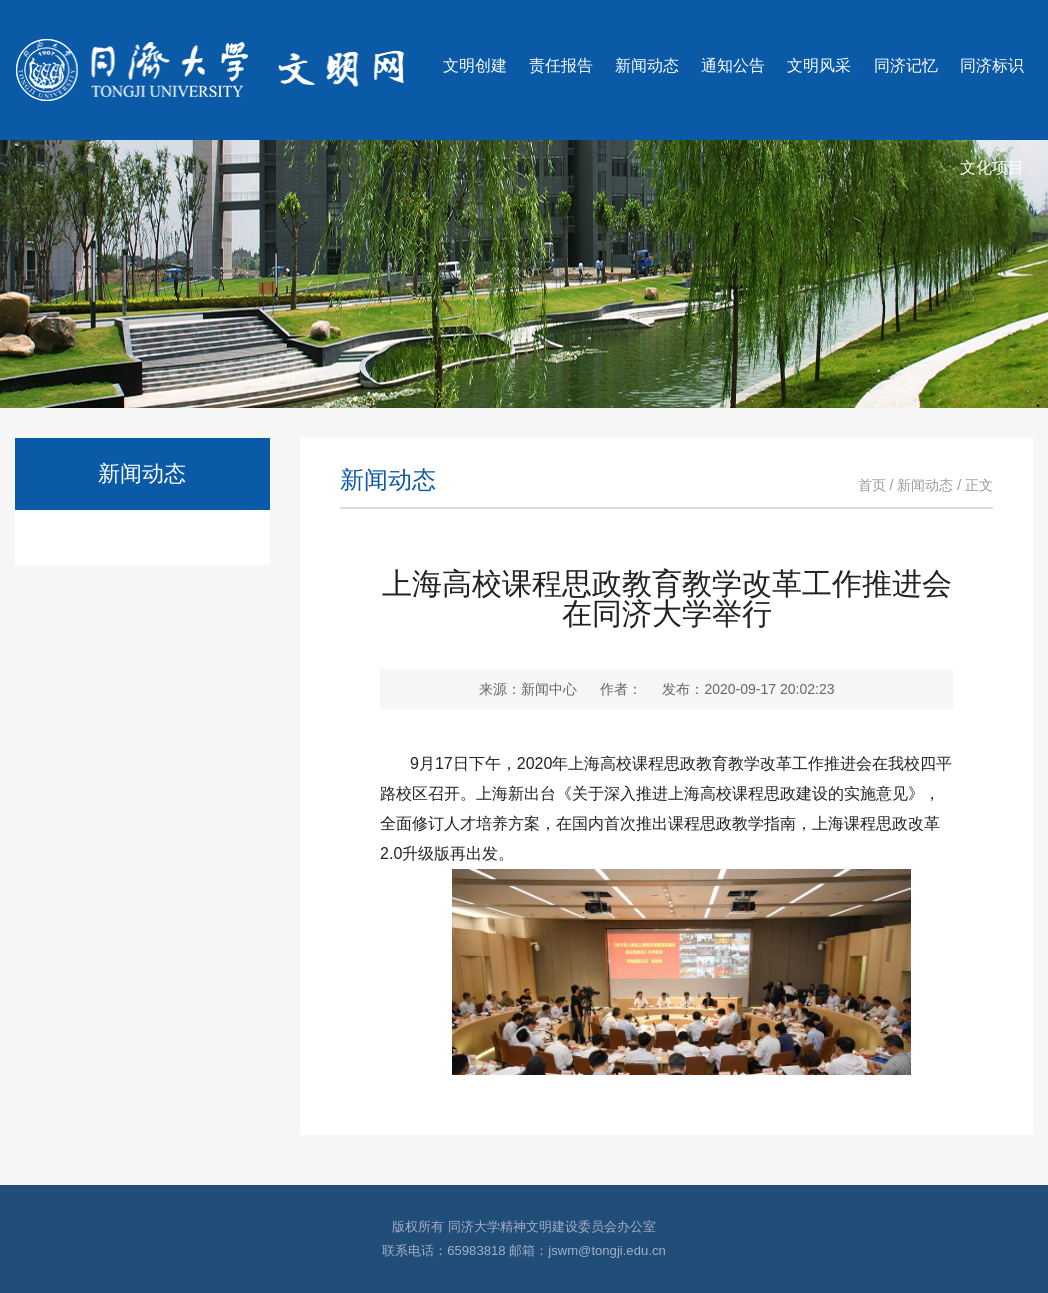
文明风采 (819, 65)
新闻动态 (647, 65)
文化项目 (992, 167)
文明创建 (475, 65)
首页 (872, 485)
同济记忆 (906, 65)
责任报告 (561, 65)
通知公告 (733, 65)
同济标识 (992, 65)
